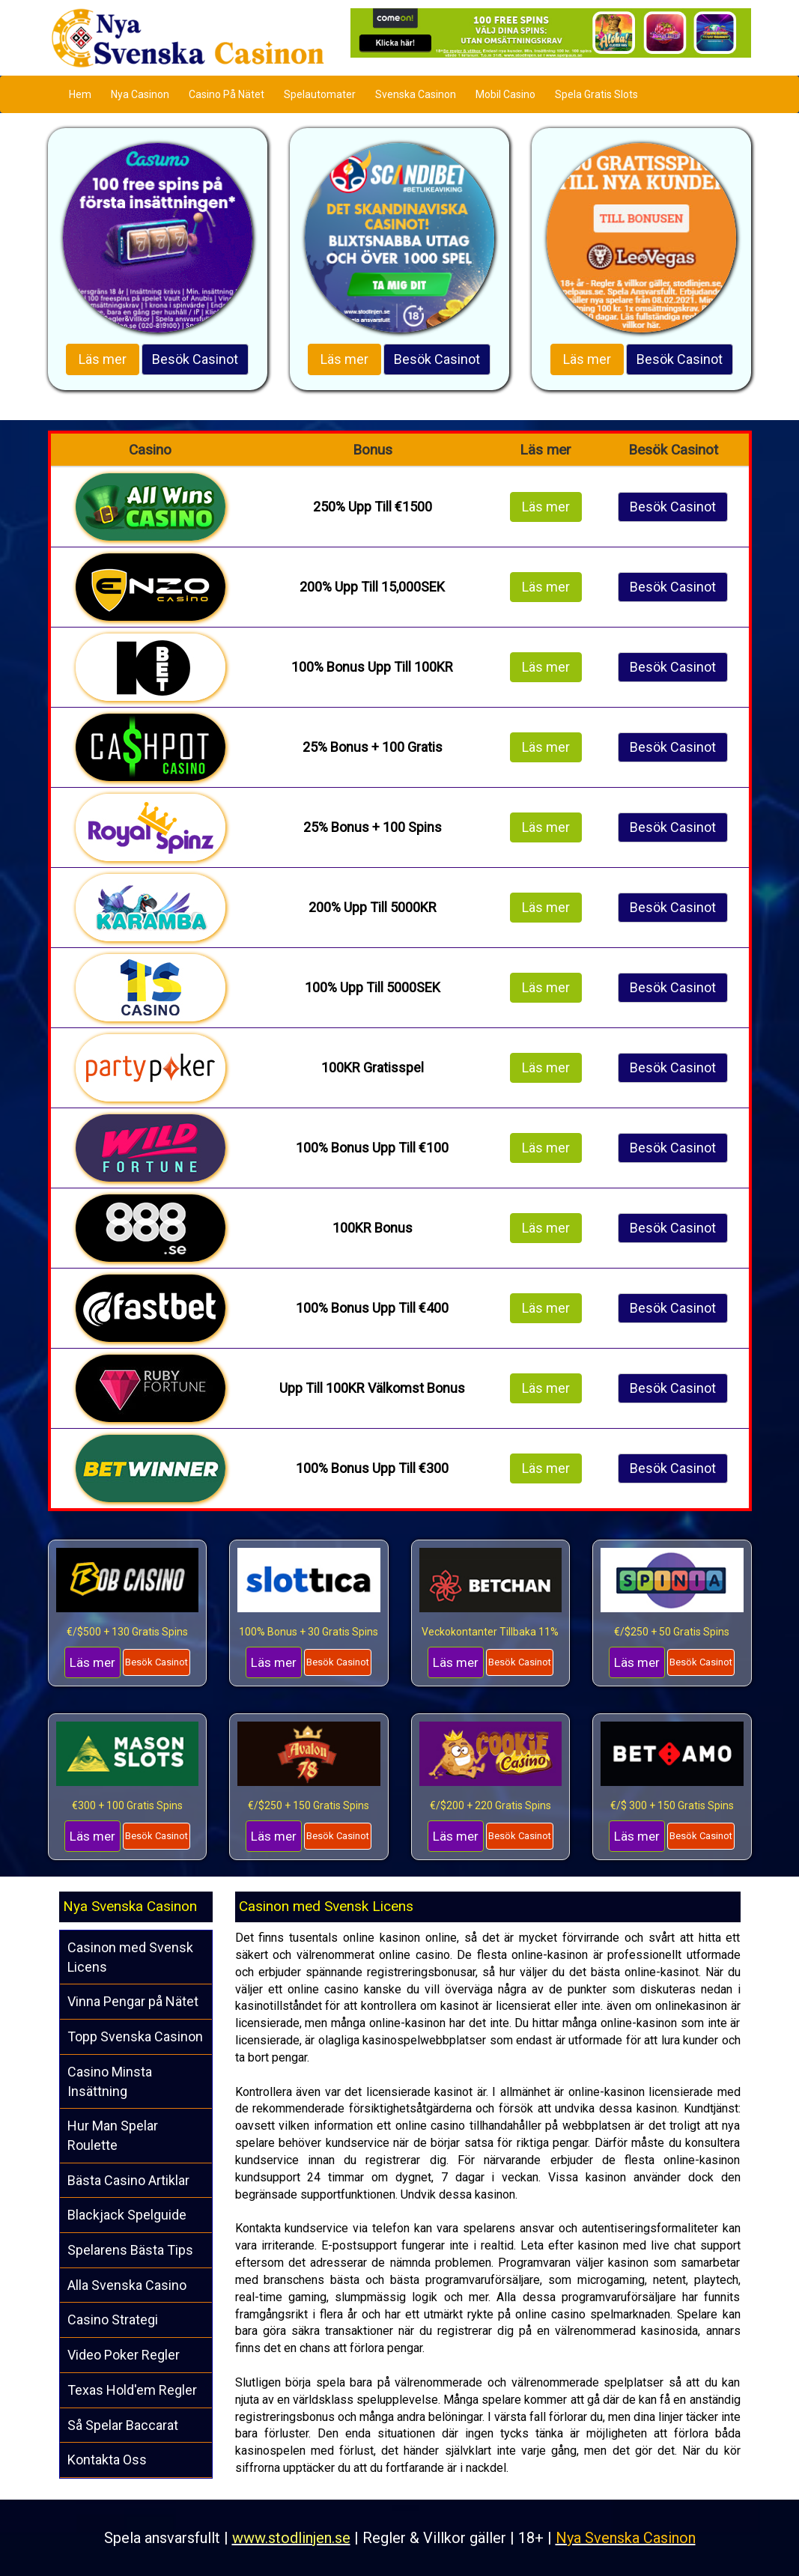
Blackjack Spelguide (126, 2215)
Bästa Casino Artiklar (128, 2180)
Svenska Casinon (415, 94)
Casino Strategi (112, 2319)
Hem (80, 94)
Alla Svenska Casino (126, 2285)
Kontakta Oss (107, 2459)
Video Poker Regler (123, 2355)
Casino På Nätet (226, 94)
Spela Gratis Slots (596, 94)
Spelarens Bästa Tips (130, 2250)
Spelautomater (320, 94)
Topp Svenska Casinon (135, 2036)
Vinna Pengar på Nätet (132, 2001)
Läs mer (103, 359)
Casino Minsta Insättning (109, 2081)
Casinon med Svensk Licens (130, 1957)
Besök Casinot (195, 359)
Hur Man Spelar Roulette (112, 2135)
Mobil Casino (505, 94)
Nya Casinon (140, 94)
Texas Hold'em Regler (132, 2390)
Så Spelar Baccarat (122, 2425)
